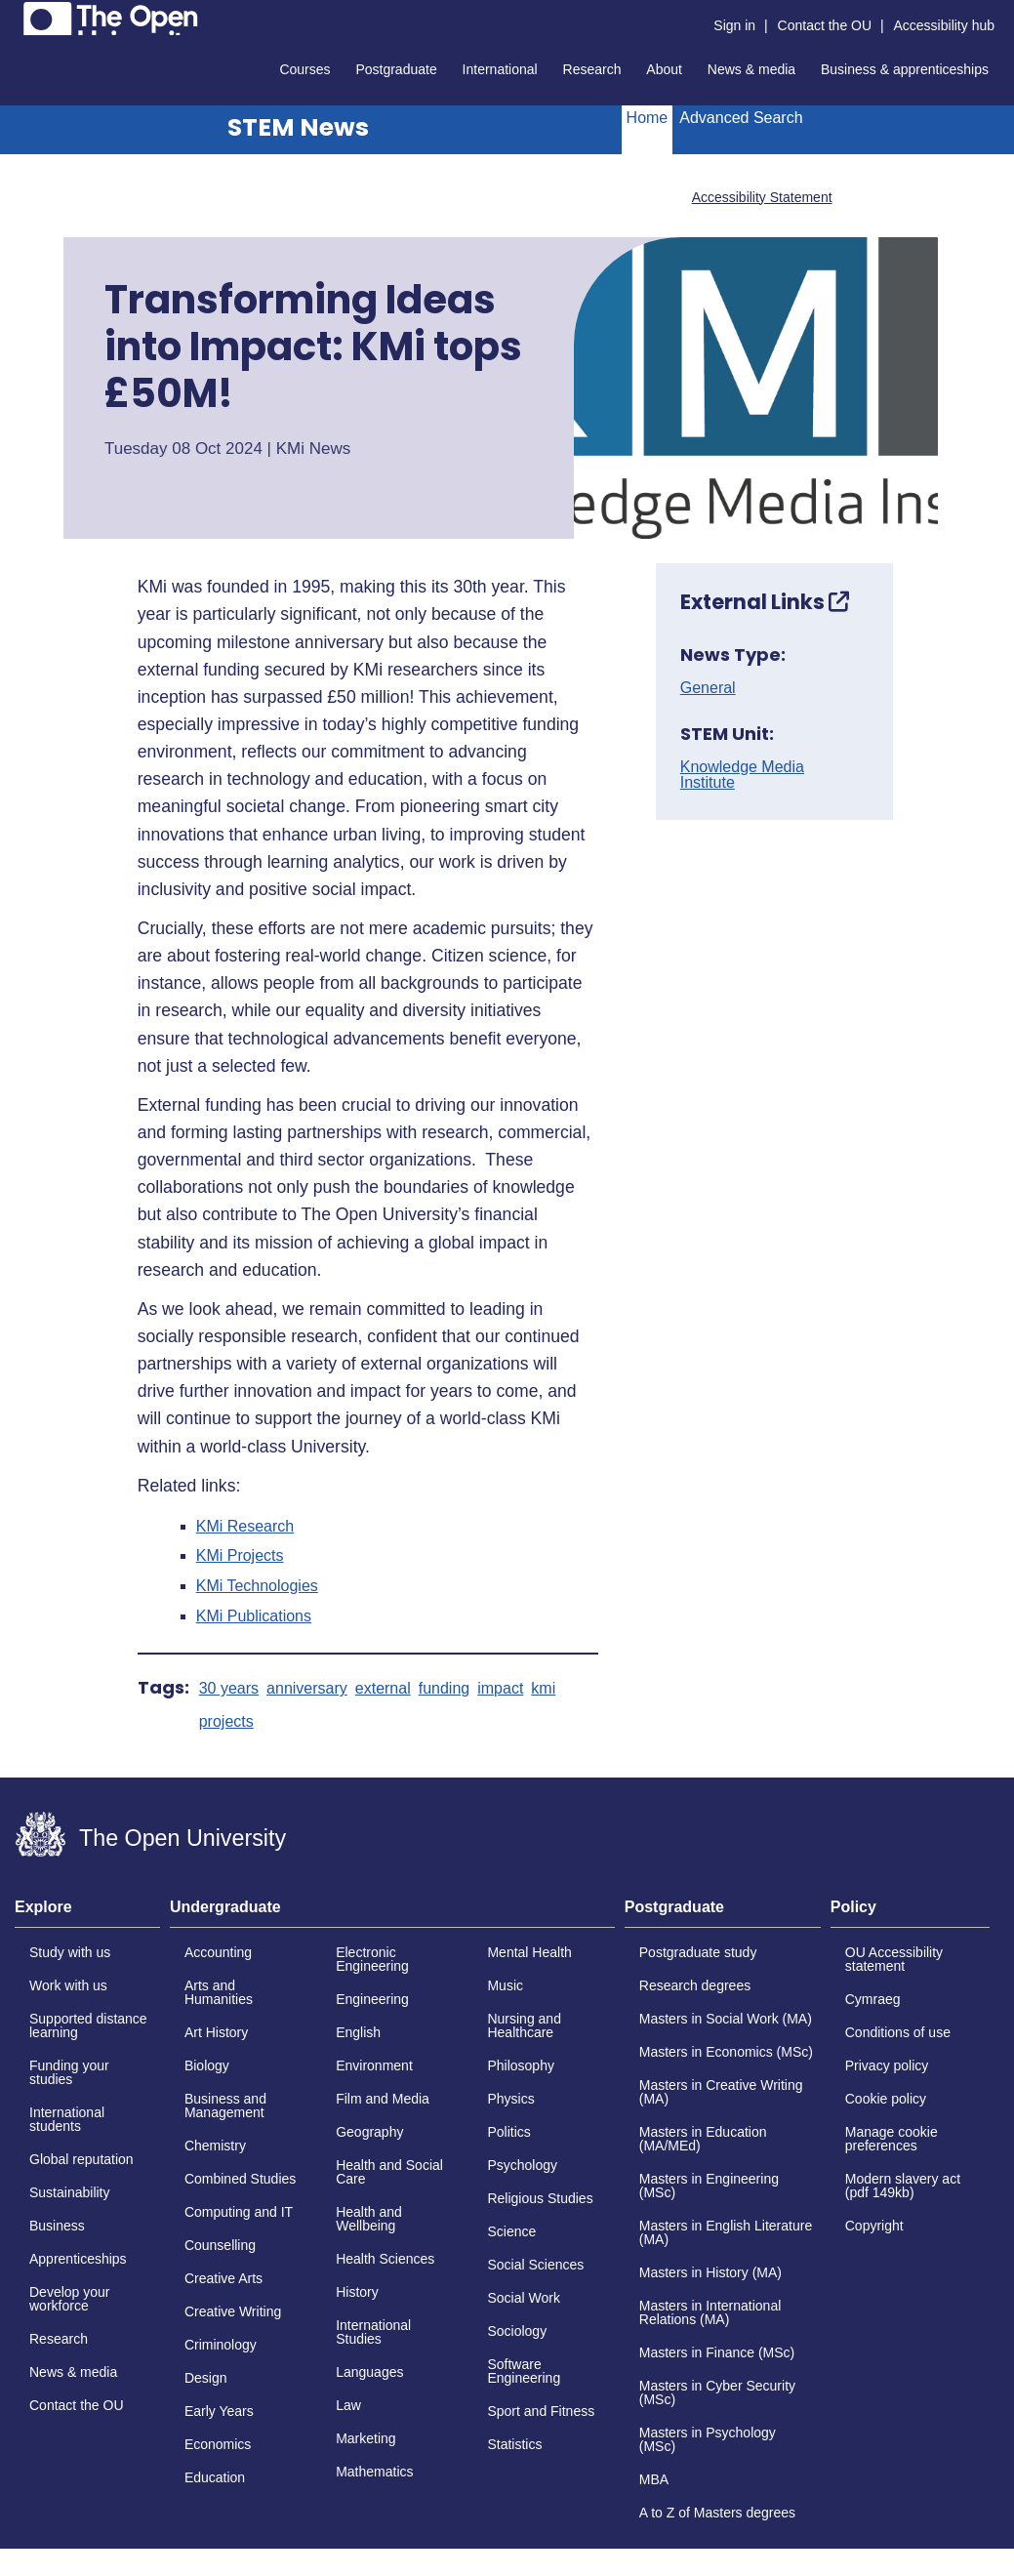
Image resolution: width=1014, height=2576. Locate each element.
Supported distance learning (88, 2025)
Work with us (68, 1985)
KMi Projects (240, 1556)
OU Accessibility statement (894, 1959)
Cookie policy (885, 2098)
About (664, 69)
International (500, 69)
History (357, 2292)
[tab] (87, 1913)
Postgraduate (395, 69)
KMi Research (245, 1526)
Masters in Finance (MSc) (716, 2352)
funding (444, 1689)
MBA (654, 2479)
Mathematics (374, 2471)
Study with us (69, 1952)
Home (648, 117)
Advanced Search (740, 117)
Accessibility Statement (762, 197)
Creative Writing (232, 2311)
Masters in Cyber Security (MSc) (717, 2392)
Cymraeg (873, 1999)
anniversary (306, 1689)
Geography (369, 2132)
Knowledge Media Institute (742, 775)
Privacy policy (887, 2065)
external (383, 1689)
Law (348, 2405)
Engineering (372, 1999)
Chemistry (215, 2145)
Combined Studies (240, 2179)
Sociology (517, 2331)
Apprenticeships (78, 2259)
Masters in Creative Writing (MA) (721, 2091)
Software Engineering (523, 2371)
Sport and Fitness (540, 2411)
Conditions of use (898, 2032)
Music (505, 1985)
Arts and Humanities (218, 1992)
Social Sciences (535, 2264)
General (708, 688)
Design (205, 2378)
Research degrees (694, 1985)
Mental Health (529, 1952)
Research (592, 69)
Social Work (523, 2298)
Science (511, 2231)
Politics (508, 2132)
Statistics (514, 2444)
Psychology (522, 2165)
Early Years (219, 2411)
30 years (229, 1689)
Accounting (218, 1952)
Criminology (220, 2344)
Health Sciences (385, 2259)
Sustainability (69, 2192)
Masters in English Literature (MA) (725, 2232)
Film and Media (382, 2098)
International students (66, 2119)
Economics (217, 2444)
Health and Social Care (389, 2172)
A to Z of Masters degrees (717, 2512)
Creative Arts (223, 2278)
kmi (543, 1689)
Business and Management (225, 2105)
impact (500, 1689)
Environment (374, 2065)
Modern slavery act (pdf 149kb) (902, 2185)
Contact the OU (825, 25)
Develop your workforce (69, 2298)
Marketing (365, 2438)
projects (226, 1722)
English (358, 2032)
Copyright (874, 2225)
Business (57, 2225)
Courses (304, 69)
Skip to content (15, 15)
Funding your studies (69, 2072)
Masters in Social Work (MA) (725, 2018)
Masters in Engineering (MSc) (709, 2185)
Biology (206, 2065)
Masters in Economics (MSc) (726, 2052)
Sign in (734, 25)
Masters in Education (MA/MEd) (703, 2138)
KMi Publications (253, 1616)
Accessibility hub (944, 25)
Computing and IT (238, 2212)
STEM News (298, 127)
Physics (510, 2098)
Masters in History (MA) (710, 2272)
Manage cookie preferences (891, 2138)
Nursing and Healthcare (524, 2025)
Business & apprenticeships (905, 69)
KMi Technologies (257, 1586)
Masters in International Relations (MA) (710, 2312)
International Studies (373, 2332)
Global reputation (81, 2159)
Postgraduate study (698, 1952)
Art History (216, 2032)
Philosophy (520, 2065)
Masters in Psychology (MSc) (707, 2439)
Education (214, 2477)
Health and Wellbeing (369, 2218)
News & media (751, 69)
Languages (369, 2372)
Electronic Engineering (372, 1959)
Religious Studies (539, 2198)
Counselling (220, 2245)
